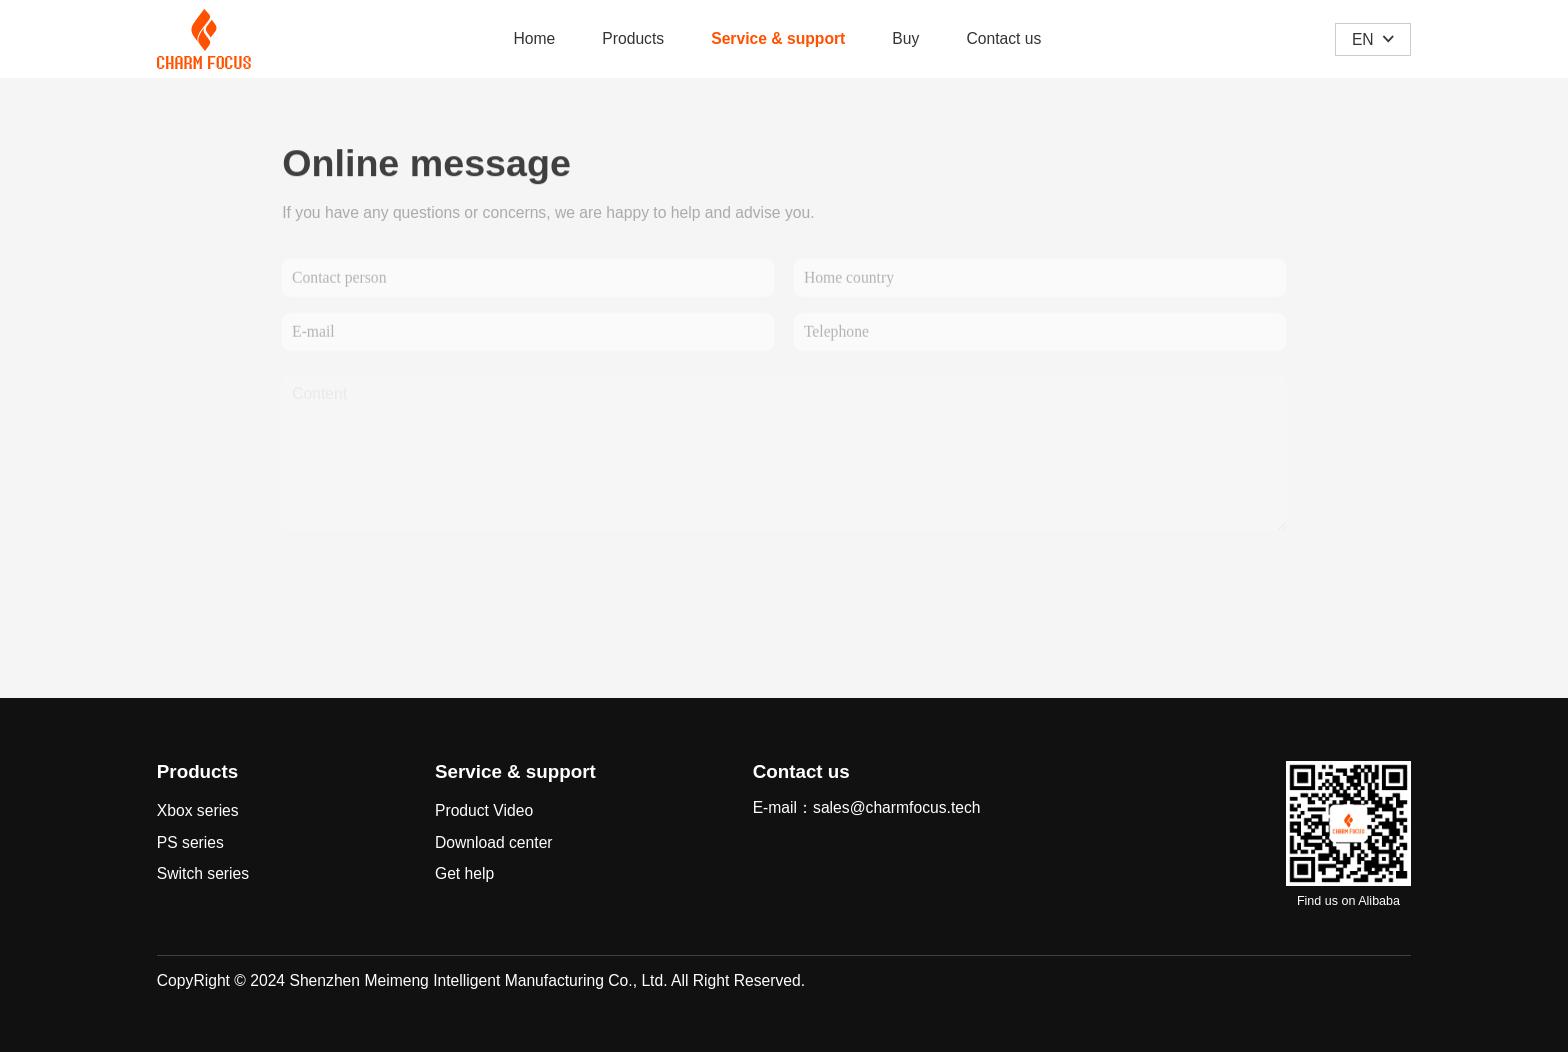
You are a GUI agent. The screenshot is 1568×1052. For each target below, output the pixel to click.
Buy (905, 38)
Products (633, 38)
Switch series (203, 873)
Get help (464, 873)
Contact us (1003, 38)
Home (534, 38)
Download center (494, 842)
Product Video (484, 810)
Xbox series (198, 810)
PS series (190, 842)
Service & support (778, 38)
